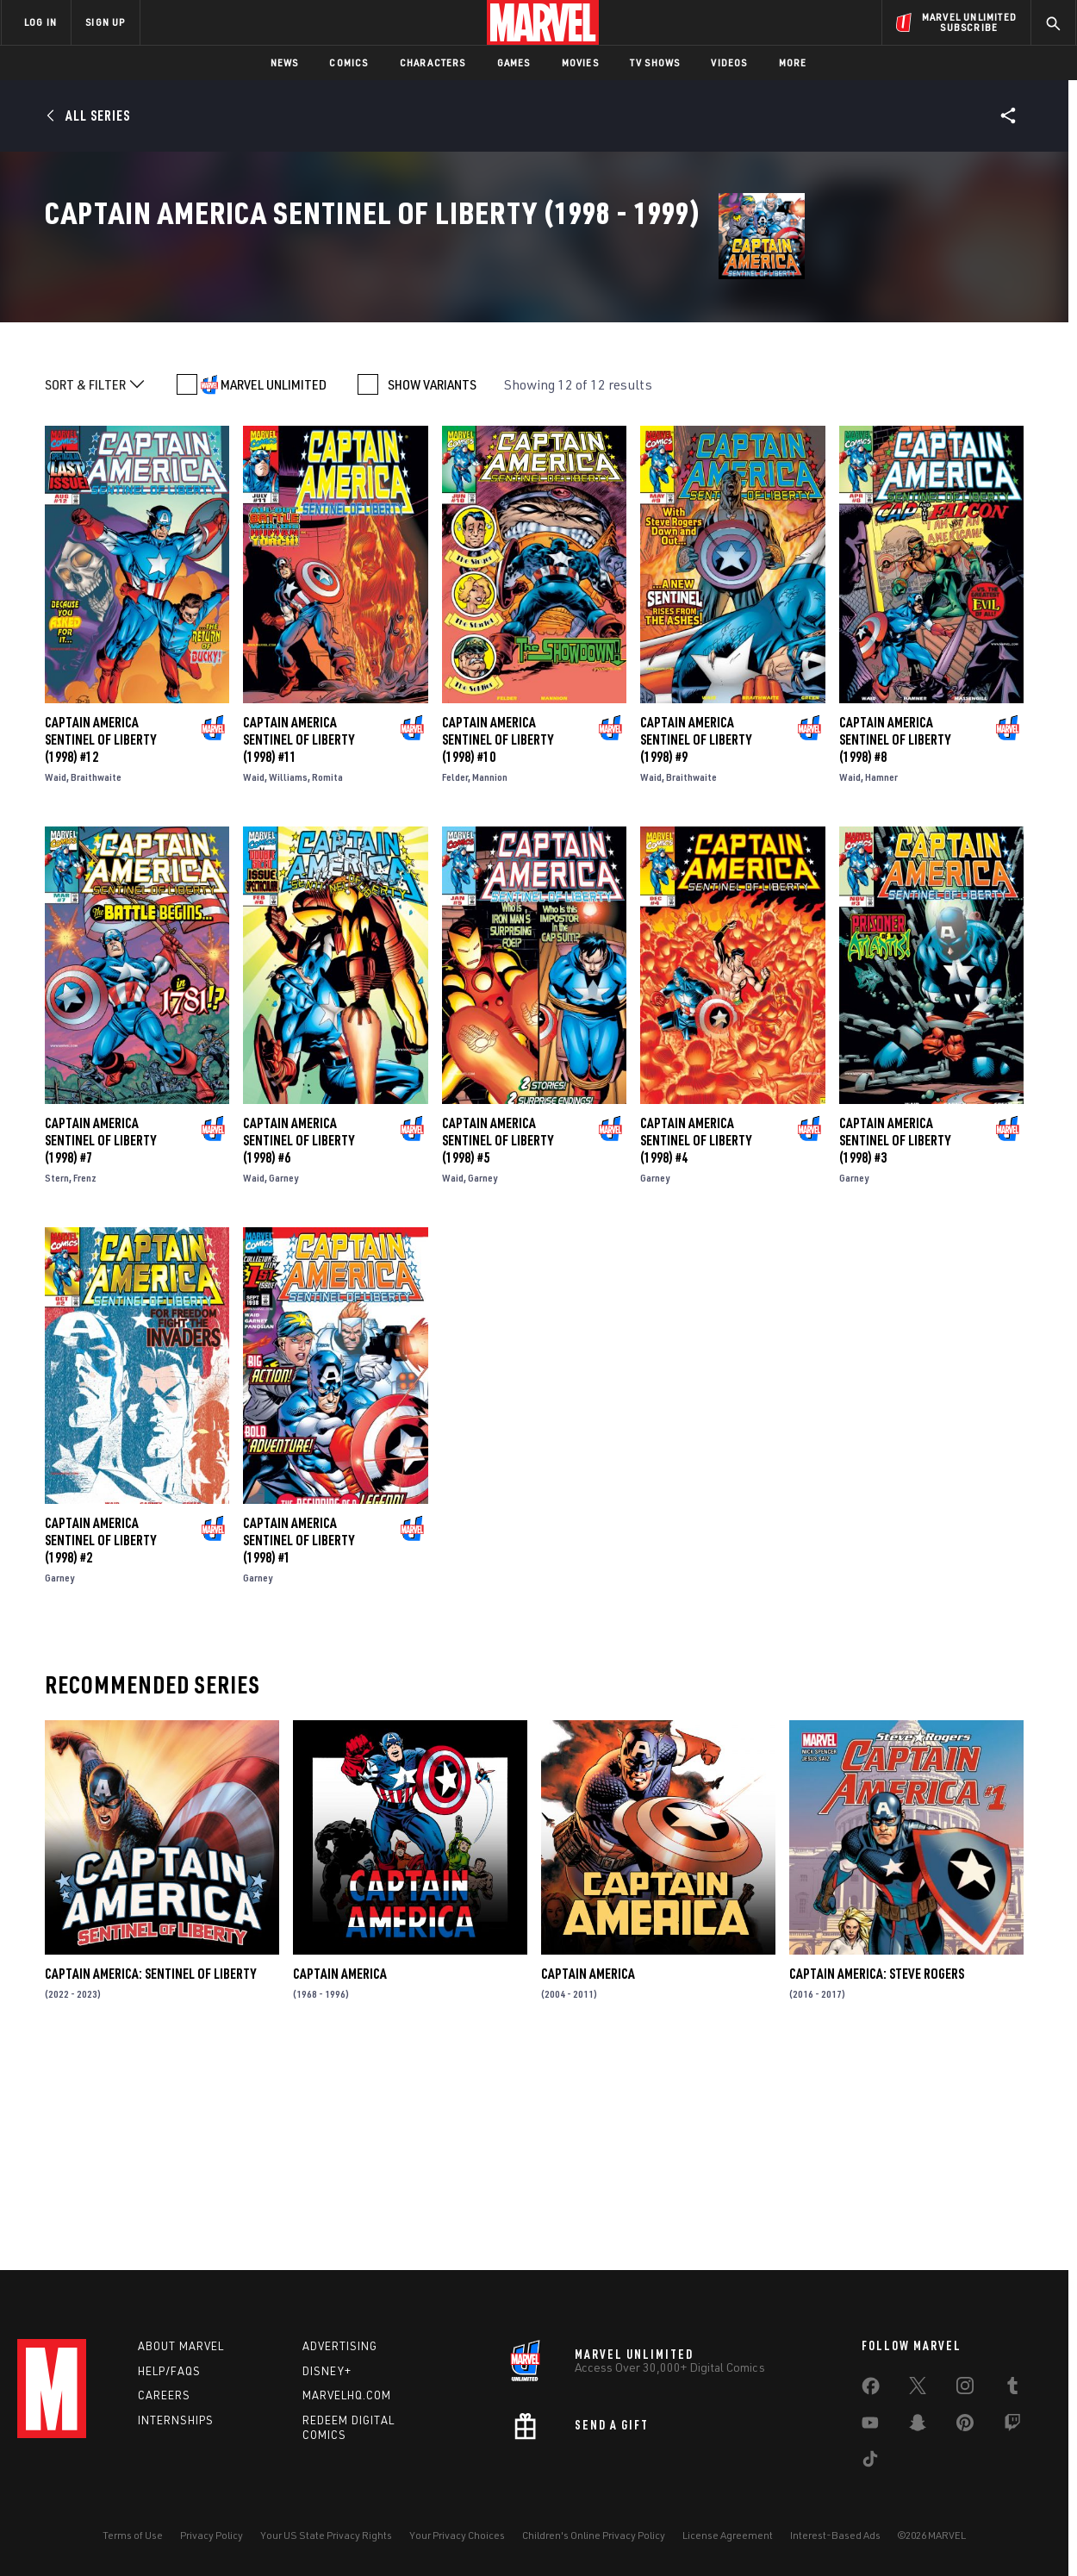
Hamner (881, 979)
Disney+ (327, 2371)
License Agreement (727, 2535)
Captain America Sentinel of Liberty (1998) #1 (298, 1742)
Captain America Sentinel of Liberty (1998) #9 (695, 942)
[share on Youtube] (870, 2426)
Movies (580, 62)
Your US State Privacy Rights (326, 2535)
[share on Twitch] (1012, 2426)
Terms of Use (133, 2535)
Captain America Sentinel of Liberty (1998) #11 (298, 942)
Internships (176, 2420)
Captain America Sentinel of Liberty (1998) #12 (100, 942)
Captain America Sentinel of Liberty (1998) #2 (100, 1742)
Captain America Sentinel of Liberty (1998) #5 (497, 1342)
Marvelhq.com (346, 2395)
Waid (55, 979)
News (285, 62)
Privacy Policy (211, 2535)
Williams (288, 979)
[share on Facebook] (871, 2389)
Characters (433, 62)
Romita (327, 979)
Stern (57, 1379)
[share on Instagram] (965, 2389)
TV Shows (655, 62)
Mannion (489, 979)
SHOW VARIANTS (432, 587)
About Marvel (181, 2346)
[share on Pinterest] (965, 2426)
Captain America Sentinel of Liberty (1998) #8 (894, 942)
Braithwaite (96, 979)
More (793, 62)
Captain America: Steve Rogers (876, 2176)
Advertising (339, 2346)
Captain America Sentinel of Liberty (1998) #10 (497, 942)
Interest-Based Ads (835, 2535)
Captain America (340, 2176)
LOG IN (40, 22)
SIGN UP (105, 22)
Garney (283, 1379)
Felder (455, 979)
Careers (164, 2395)
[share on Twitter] (917, 2389)
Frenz (84, 1379)
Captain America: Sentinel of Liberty (150, 2176)
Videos (729, 62)
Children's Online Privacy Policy (593, 2535)
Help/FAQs (169, 2371)
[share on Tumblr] (1012, 2389)
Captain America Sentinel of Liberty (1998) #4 (695, 1342)
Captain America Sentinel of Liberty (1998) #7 (100, 1342)
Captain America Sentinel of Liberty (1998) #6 (298, 1342)
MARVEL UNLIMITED (274, 587)
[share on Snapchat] (917, 2426)
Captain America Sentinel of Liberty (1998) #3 (894, 1342)
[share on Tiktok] (870, 2462)
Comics (348, 62)
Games (514, 62)
